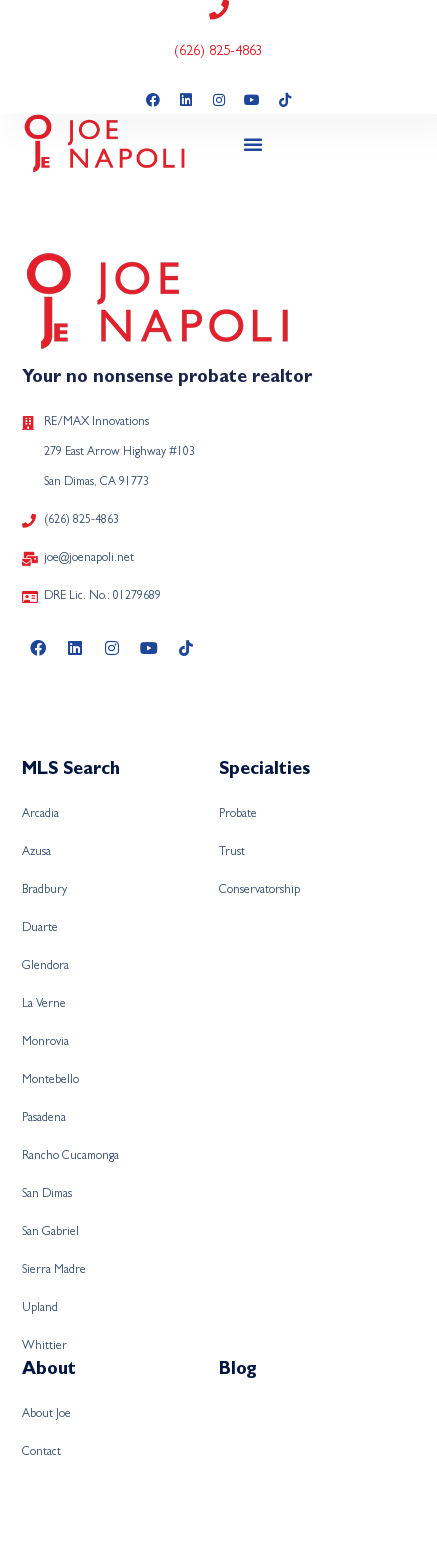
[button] (253, 144)
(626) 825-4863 (218, 52)
